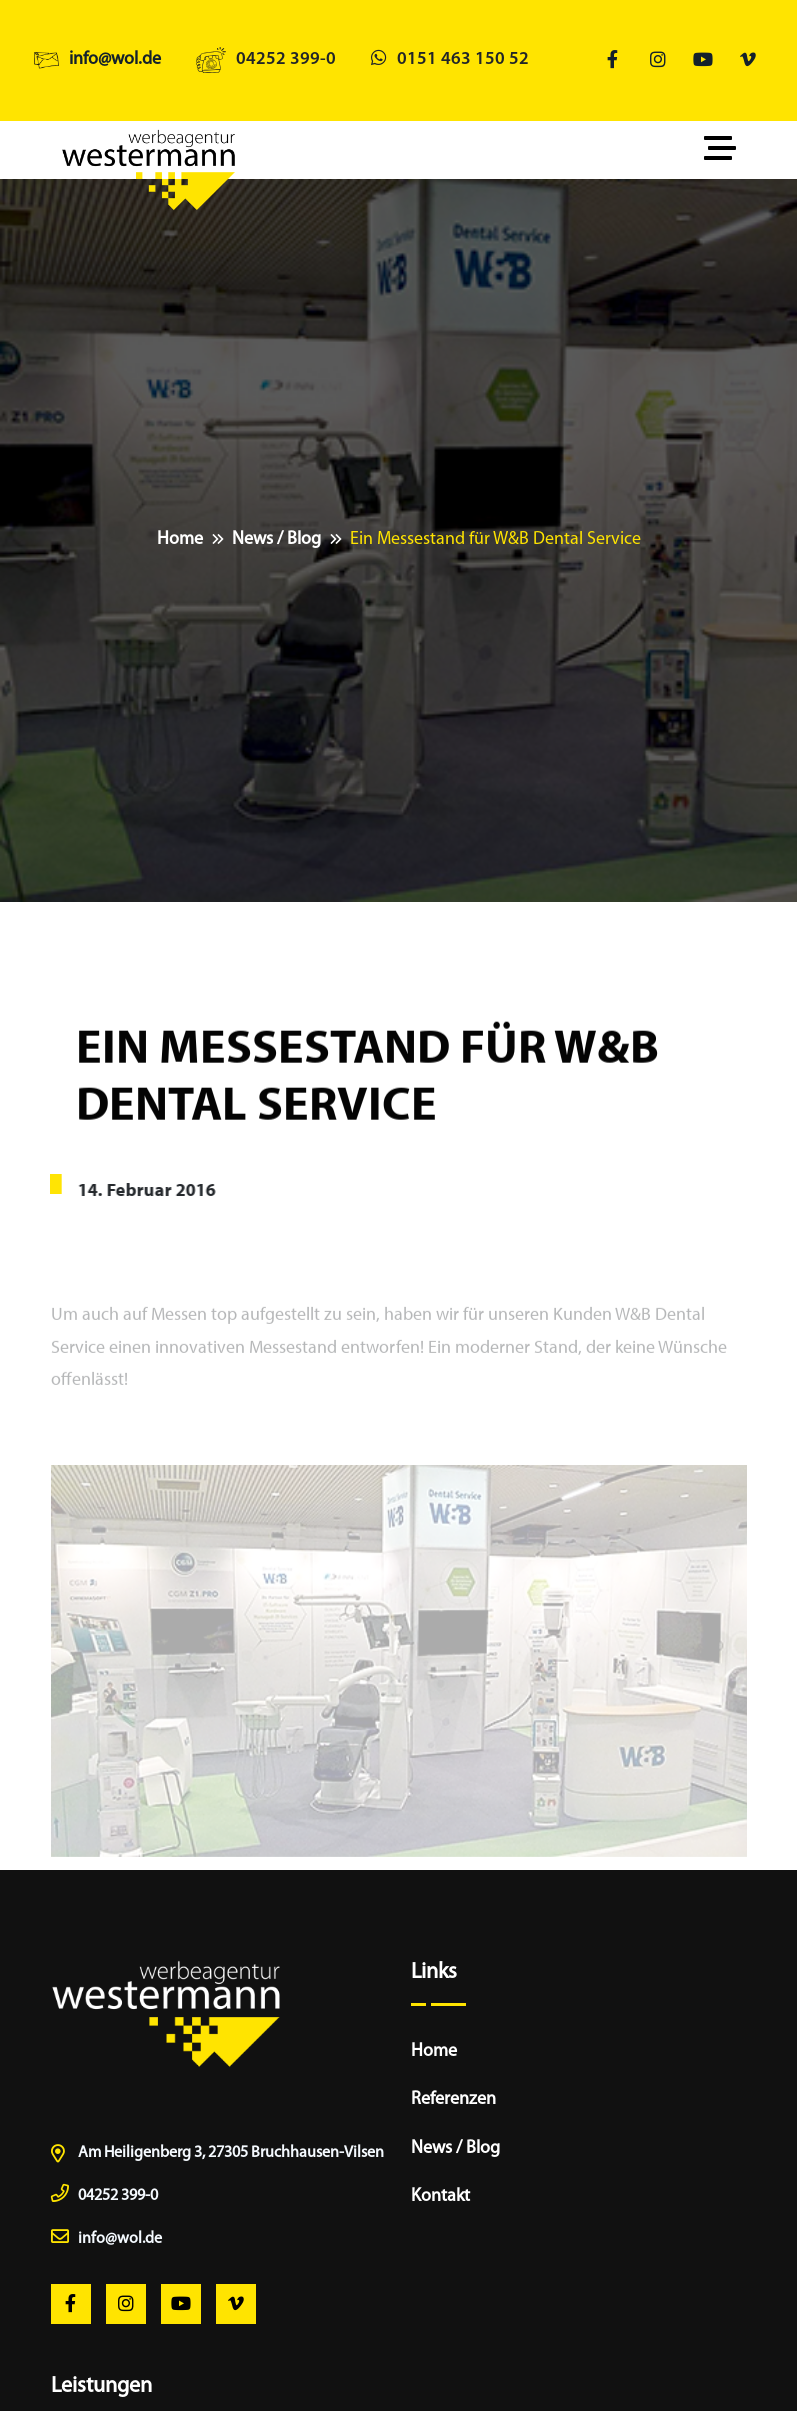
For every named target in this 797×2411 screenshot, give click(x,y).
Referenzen (453, 2099)
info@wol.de (115, 59)
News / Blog (276, 539)
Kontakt (440, 2196)
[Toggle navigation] (725, 150)
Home (180, 539)
